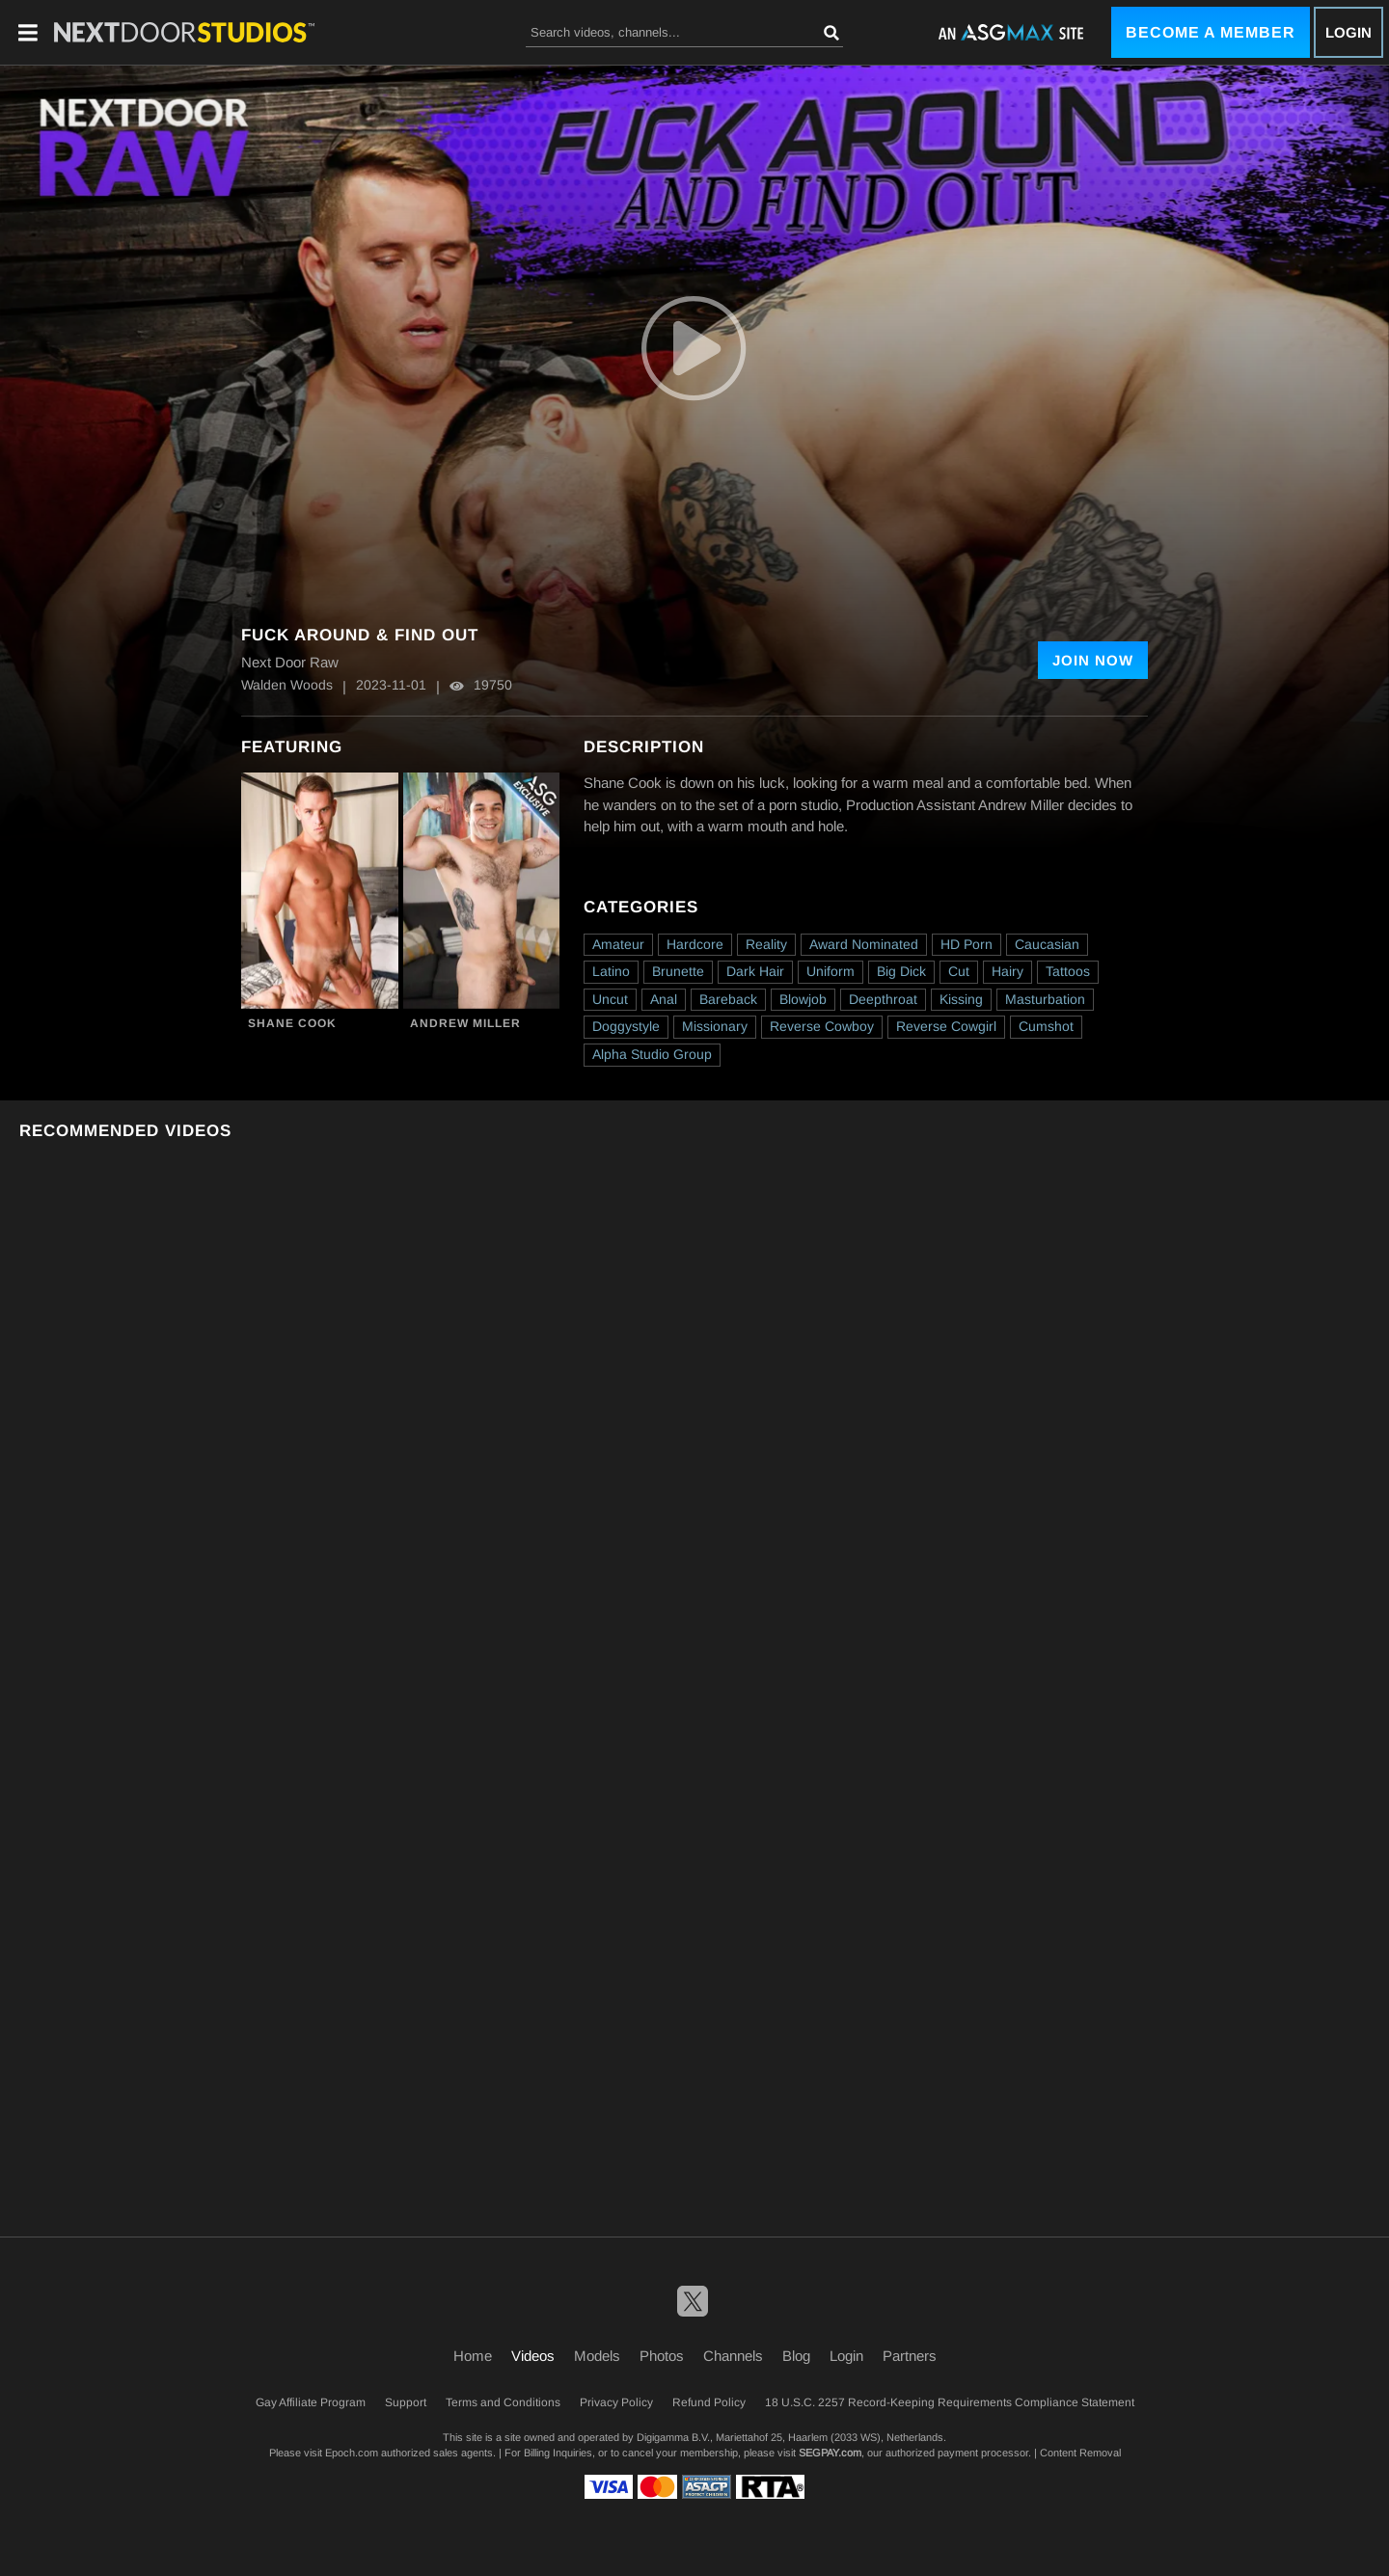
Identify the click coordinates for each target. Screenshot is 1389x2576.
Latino (611, 971)
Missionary (715, 1026)
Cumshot (1046, 1026)
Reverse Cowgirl (946, 1026)
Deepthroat (883, 999)
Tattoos (1068, 971)
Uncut (610, 999)
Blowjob (803, 999)
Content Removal (1080, 2452)
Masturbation (1045, 999)
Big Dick (901, 971)
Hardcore (695, 944)
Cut (958, 971)
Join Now (1092, 660)
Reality (766, 944)
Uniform (830, 971)
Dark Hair (755, 971)
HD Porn (966, 944)
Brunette (678, 971)
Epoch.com (351, 2452)
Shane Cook (292, 1023)
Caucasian (1047, 944)
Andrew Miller (465, 1023)
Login (1348, 32)
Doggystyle (626, 1026)
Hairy (1007, 971)
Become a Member (1210, 32)
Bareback (728, 999)
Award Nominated (863, 944)
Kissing (961, 999)
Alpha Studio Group (652, 1054)
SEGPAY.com (830, 2452)
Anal (663, 999)
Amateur (618, 944)
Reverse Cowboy (822, 1026)
